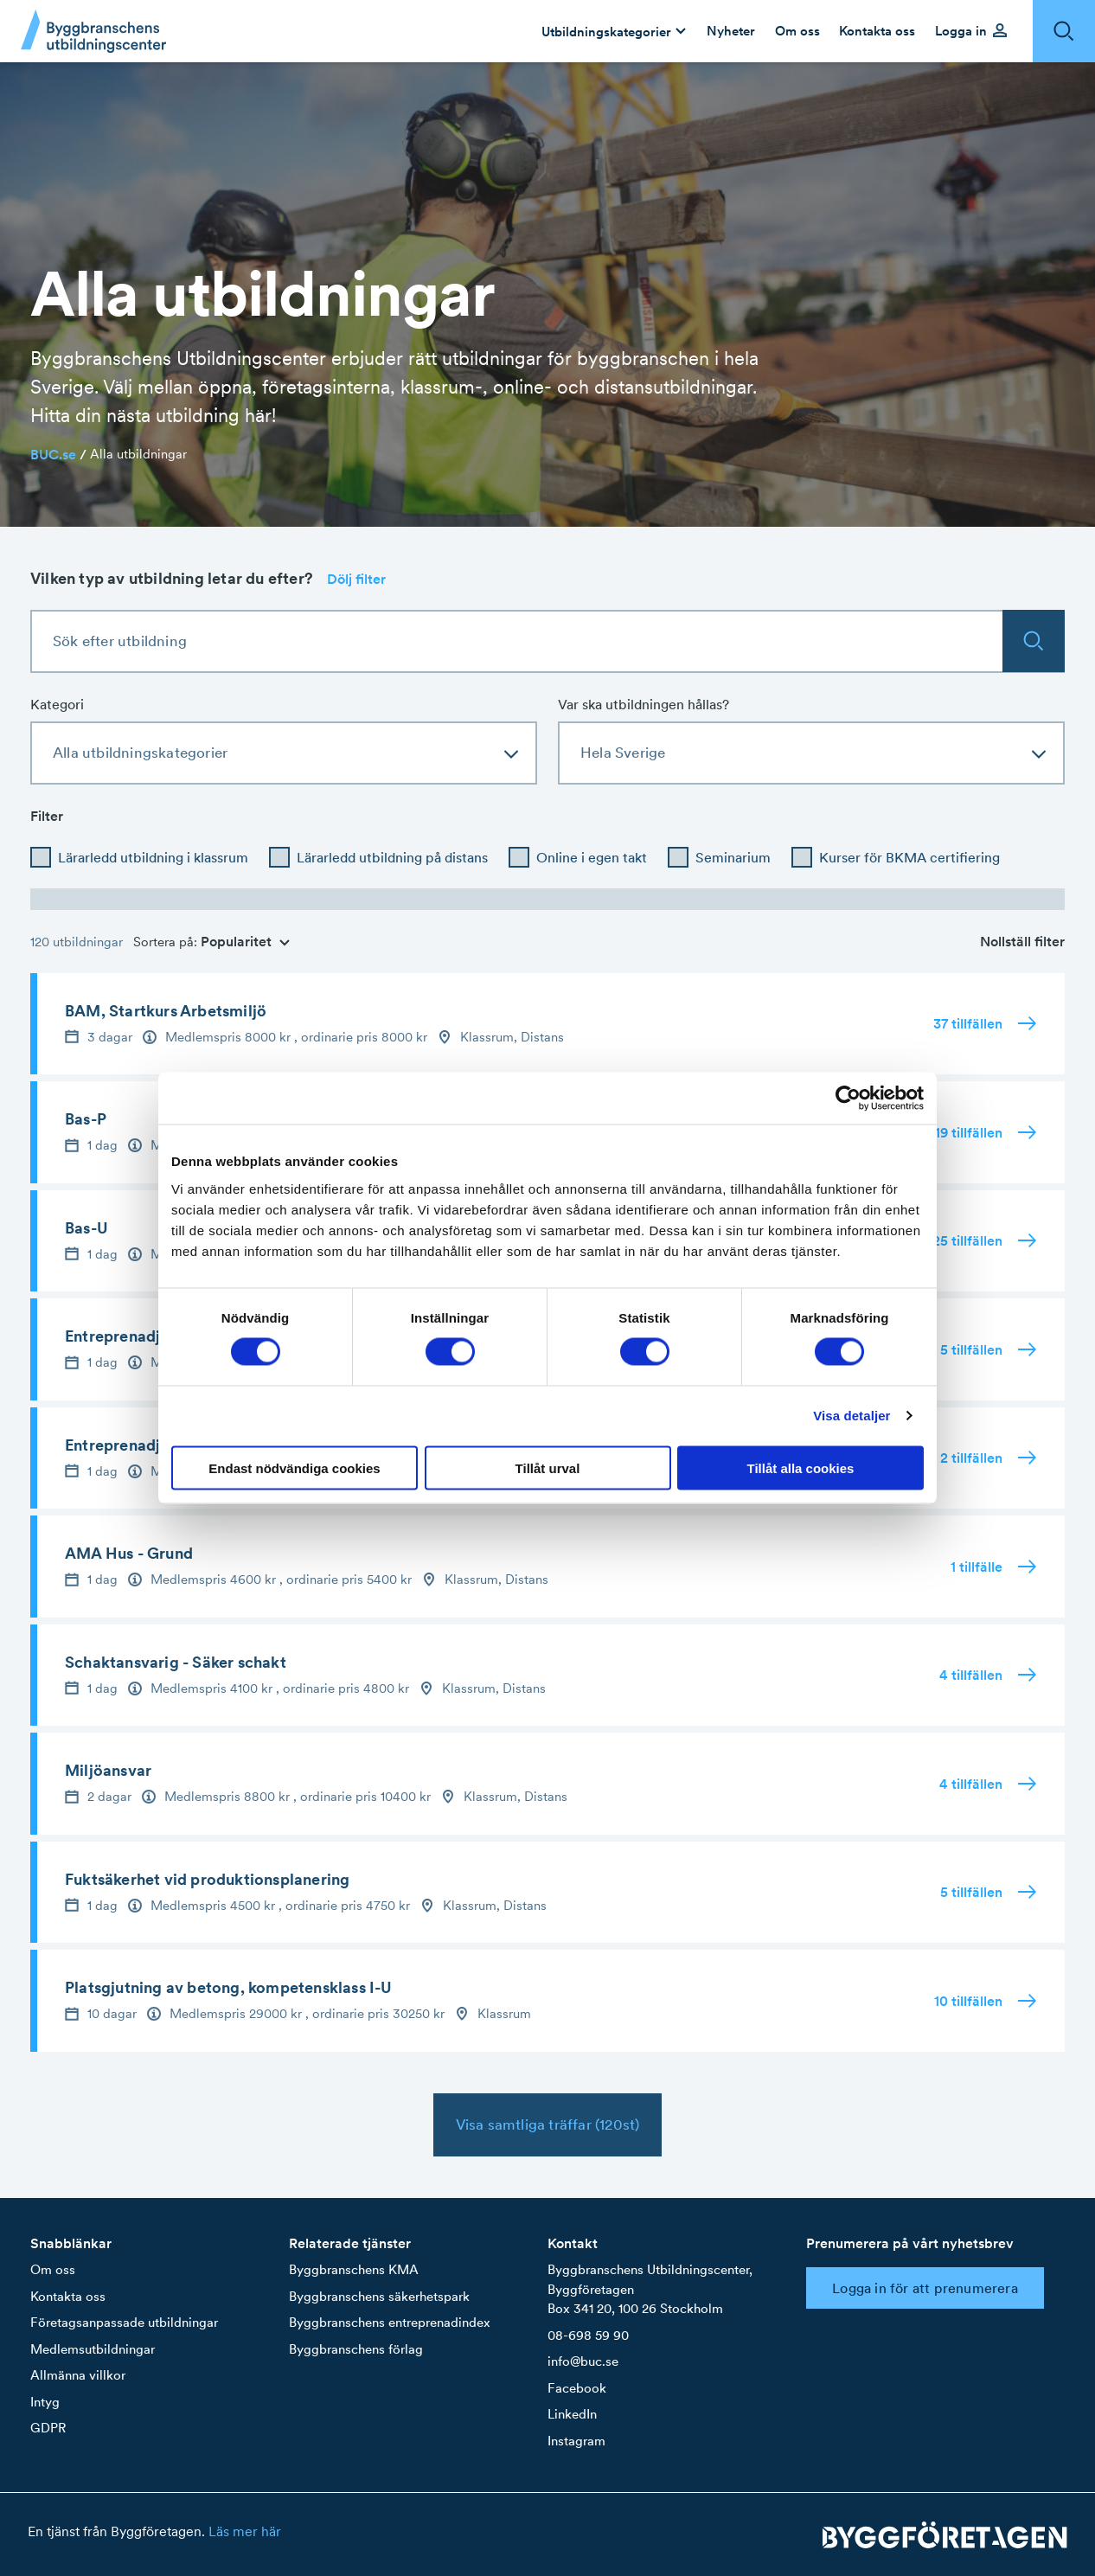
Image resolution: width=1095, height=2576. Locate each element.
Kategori (57, 704)
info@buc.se (583, 2361)
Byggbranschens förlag (356, 2349)
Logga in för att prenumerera (925, 2288)
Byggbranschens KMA (354, 2269)
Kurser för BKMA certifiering (909, 857)
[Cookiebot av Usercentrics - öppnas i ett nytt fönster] (848, 1099)
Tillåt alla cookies (801, 1467)
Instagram (576, 2440)
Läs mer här (244, 2531)
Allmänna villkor (77, 2375)
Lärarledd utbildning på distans (392, 857)
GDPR (48, 2427)
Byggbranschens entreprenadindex (389, 2322)
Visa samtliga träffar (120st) (548, 2124)
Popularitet (245, 941)
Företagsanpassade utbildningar (124, 2322)
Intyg (45, 2401)
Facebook (577, 2388)
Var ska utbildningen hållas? (643, 704)
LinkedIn (572, 2414)
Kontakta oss (68, 2296)
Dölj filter (356, 578)
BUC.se (53, 454)
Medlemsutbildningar (92, 2349)
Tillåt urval (547, 1467)
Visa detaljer (851, 1415)
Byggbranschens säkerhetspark (379, 2296)
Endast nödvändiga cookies (294, 1467)
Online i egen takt (591, 857)
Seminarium (733, 857)
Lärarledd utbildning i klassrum (153, 857)
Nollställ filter (1022, 941)
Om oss (52, 2269)
